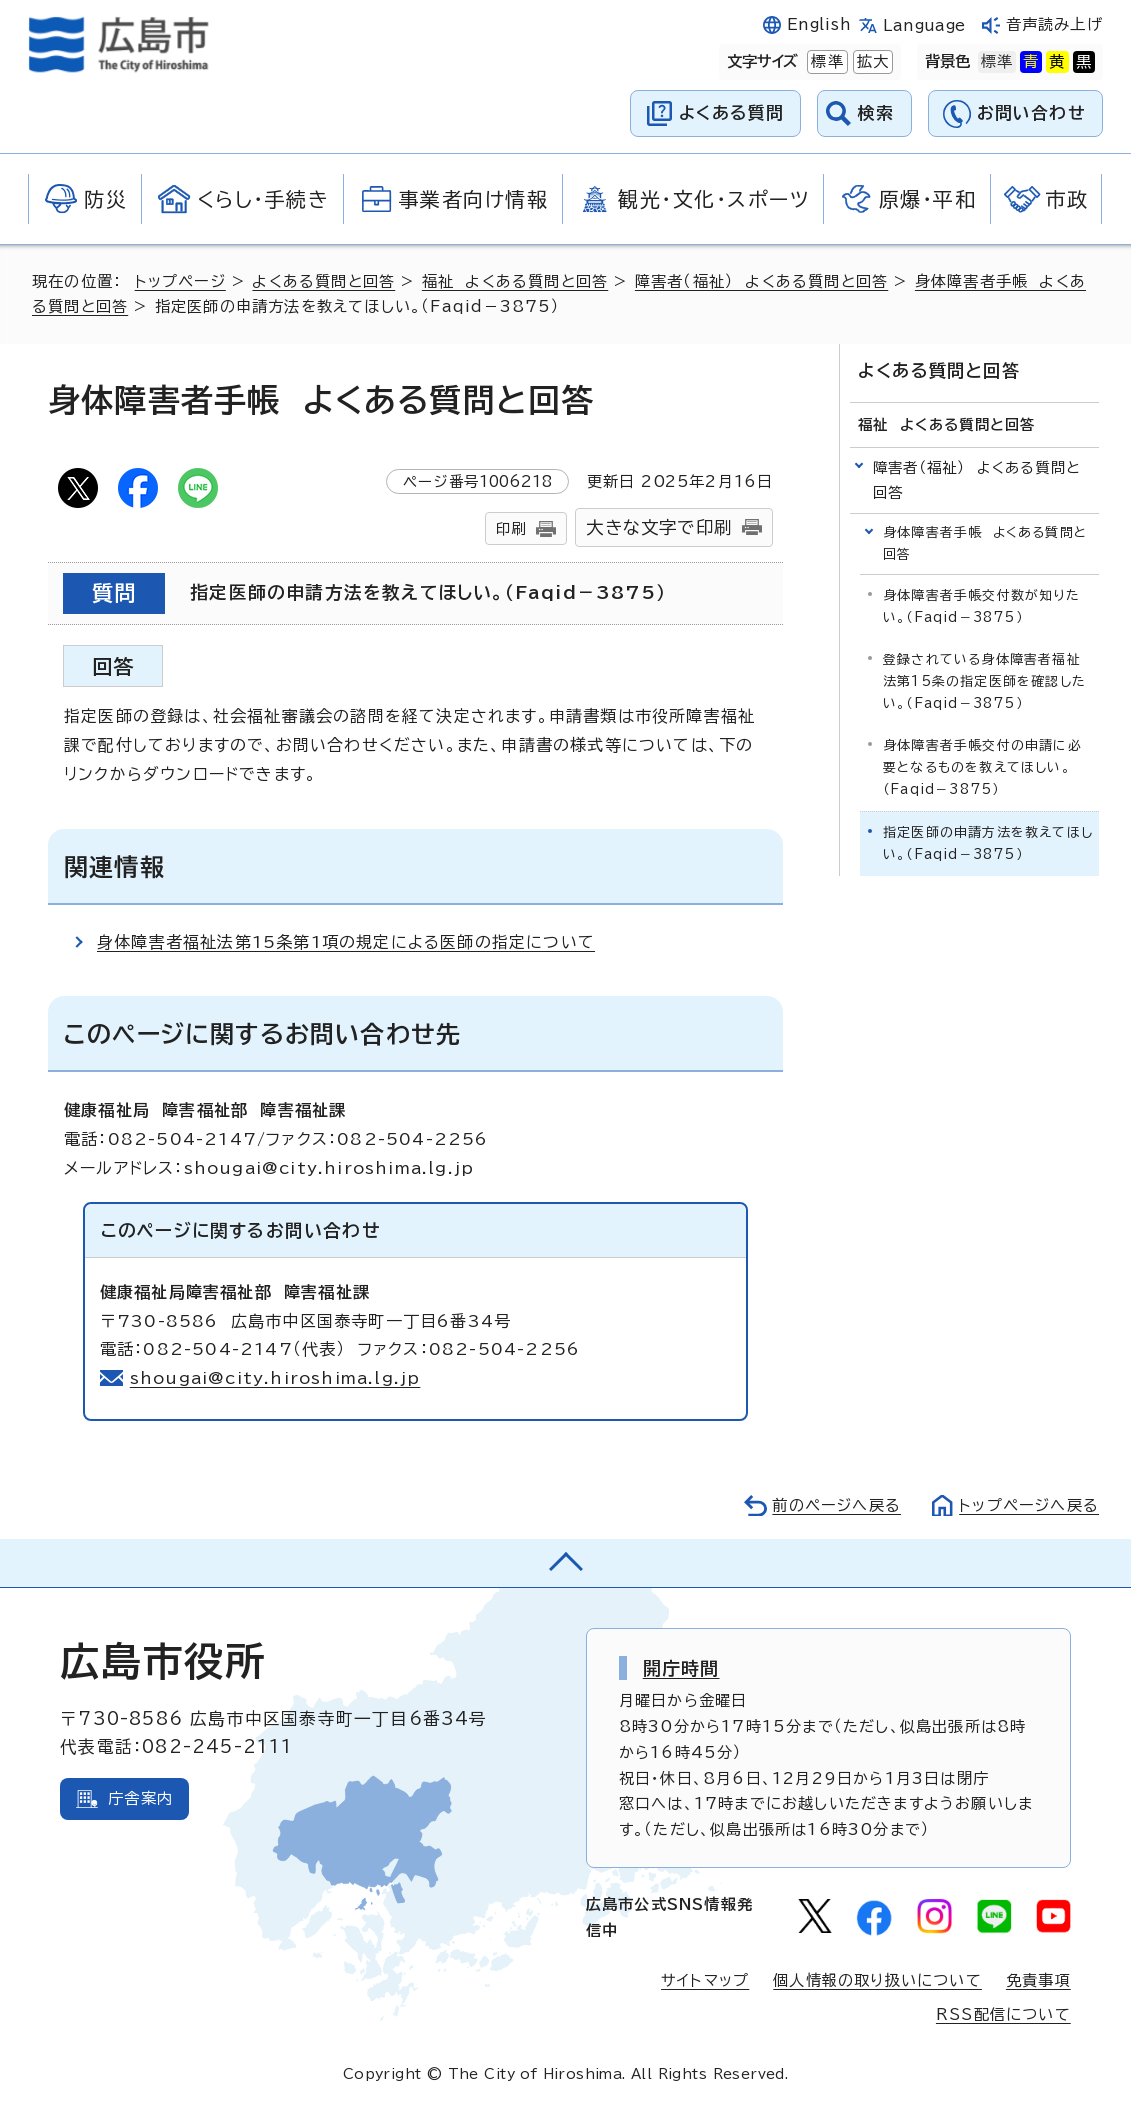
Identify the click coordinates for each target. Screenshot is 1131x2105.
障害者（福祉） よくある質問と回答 (761, 281)
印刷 (511, 528)
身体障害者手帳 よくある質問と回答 (985, 543)
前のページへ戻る (836, 1505)
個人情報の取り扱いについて (877, 1980)
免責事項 (1038, 1980)
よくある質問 (731, 112)
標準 (825, 62)
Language (924, 25)
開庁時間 (681, 1668)
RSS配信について (1003, 2014)
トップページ (180, 281)
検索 (876, 112)
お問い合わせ (1031, 112)
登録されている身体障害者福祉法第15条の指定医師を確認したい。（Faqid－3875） (984, 681)
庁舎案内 (140, 1798)
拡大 (871, 62)
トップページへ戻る (1029, 1505)
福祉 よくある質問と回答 (515, 281)
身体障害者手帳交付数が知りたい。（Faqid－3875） (981, 606)
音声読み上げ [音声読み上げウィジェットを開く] (1054, 24)
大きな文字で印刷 (659, 527)
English (819, 24)
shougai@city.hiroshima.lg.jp (275, 1378)
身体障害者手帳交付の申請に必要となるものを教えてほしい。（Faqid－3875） (982, 767)
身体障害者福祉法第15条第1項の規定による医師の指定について (346, 942)
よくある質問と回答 (323, 281)
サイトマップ (705, 1980)
